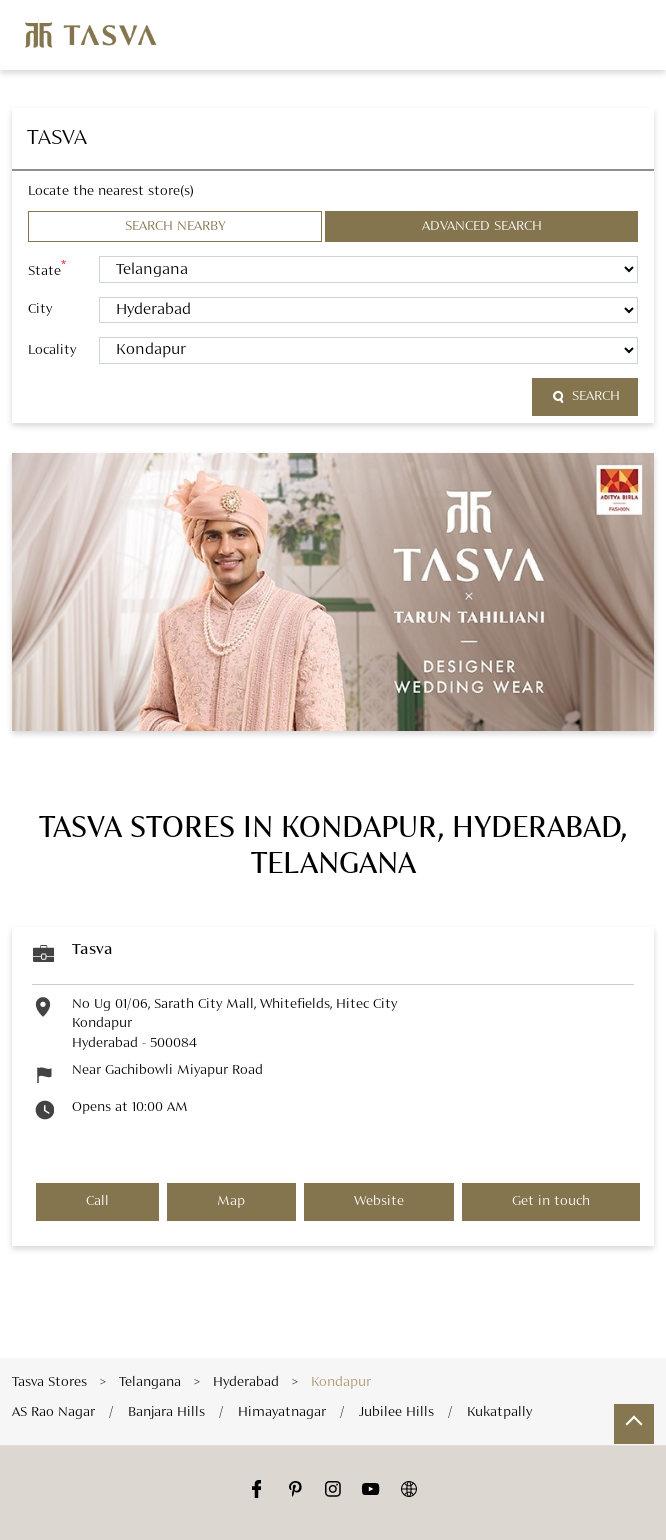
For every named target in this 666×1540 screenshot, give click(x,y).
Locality (52, 350)
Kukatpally (499, 1411)
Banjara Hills (166, 1411)
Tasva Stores (51, 1382)
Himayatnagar (282, 1411)
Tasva (92, 950)
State (47, 269)
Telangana (150, 1382)
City (40, 309)
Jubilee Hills (396, 1411)
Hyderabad (246, 1382)
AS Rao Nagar (53, 1411)
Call (97, 1201)
